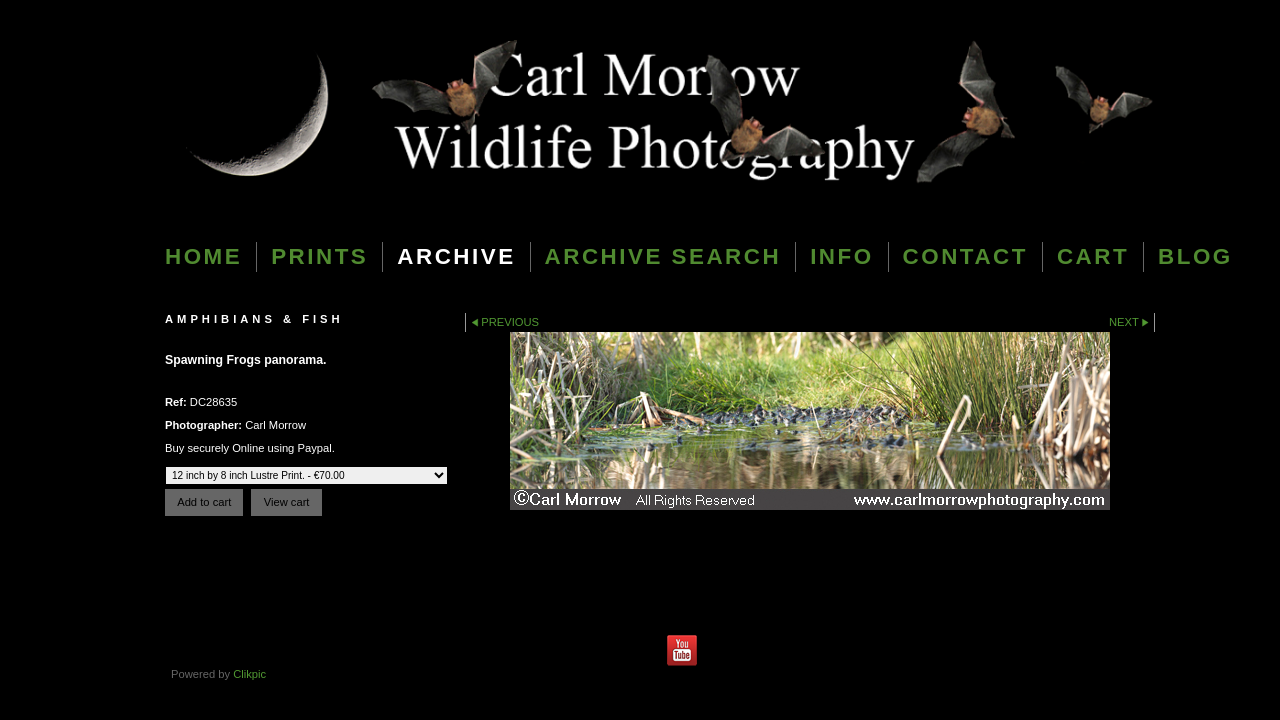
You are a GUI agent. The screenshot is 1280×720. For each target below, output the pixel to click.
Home (203, 256)
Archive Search (663, 256)
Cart (1093, 256)
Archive (456, 256)
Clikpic (249, 674)
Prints (319, 256)
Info (841, 256)
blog (1195, 256)
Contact (965, 256)
